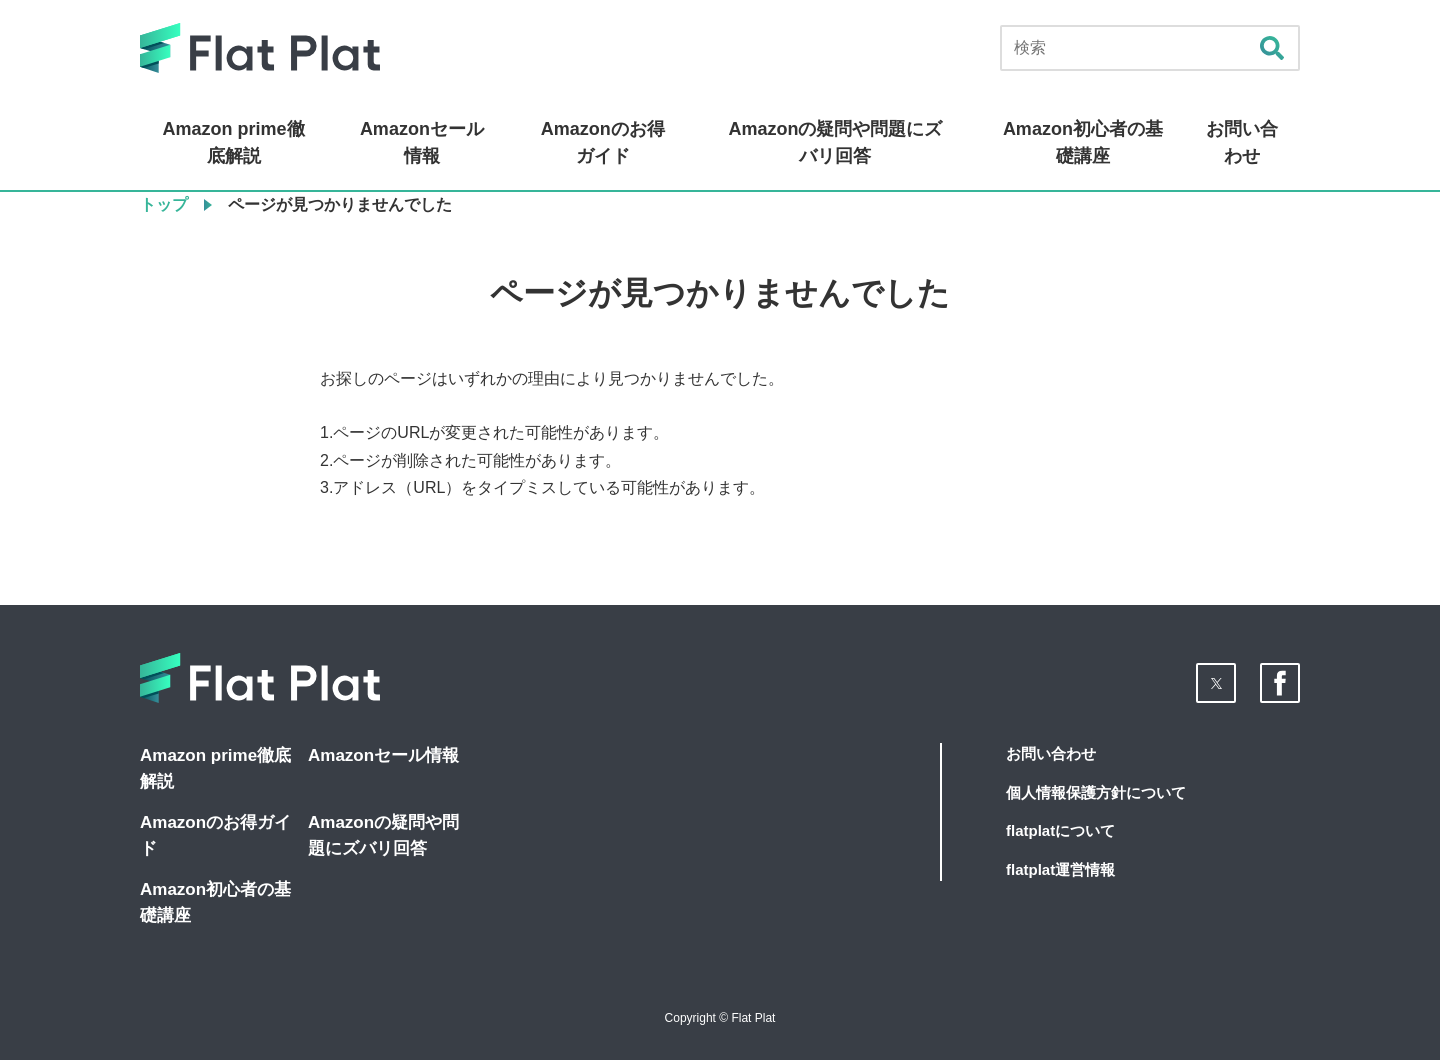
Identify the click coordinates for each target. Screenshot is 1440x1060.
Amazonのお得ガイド (603, 142)
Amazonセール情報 (422, 142)
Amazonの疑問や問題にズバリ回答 (835, 142)
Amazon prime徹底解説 (234, 142)
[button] (1216, 683)
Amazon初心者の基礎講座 (1083, 142)
